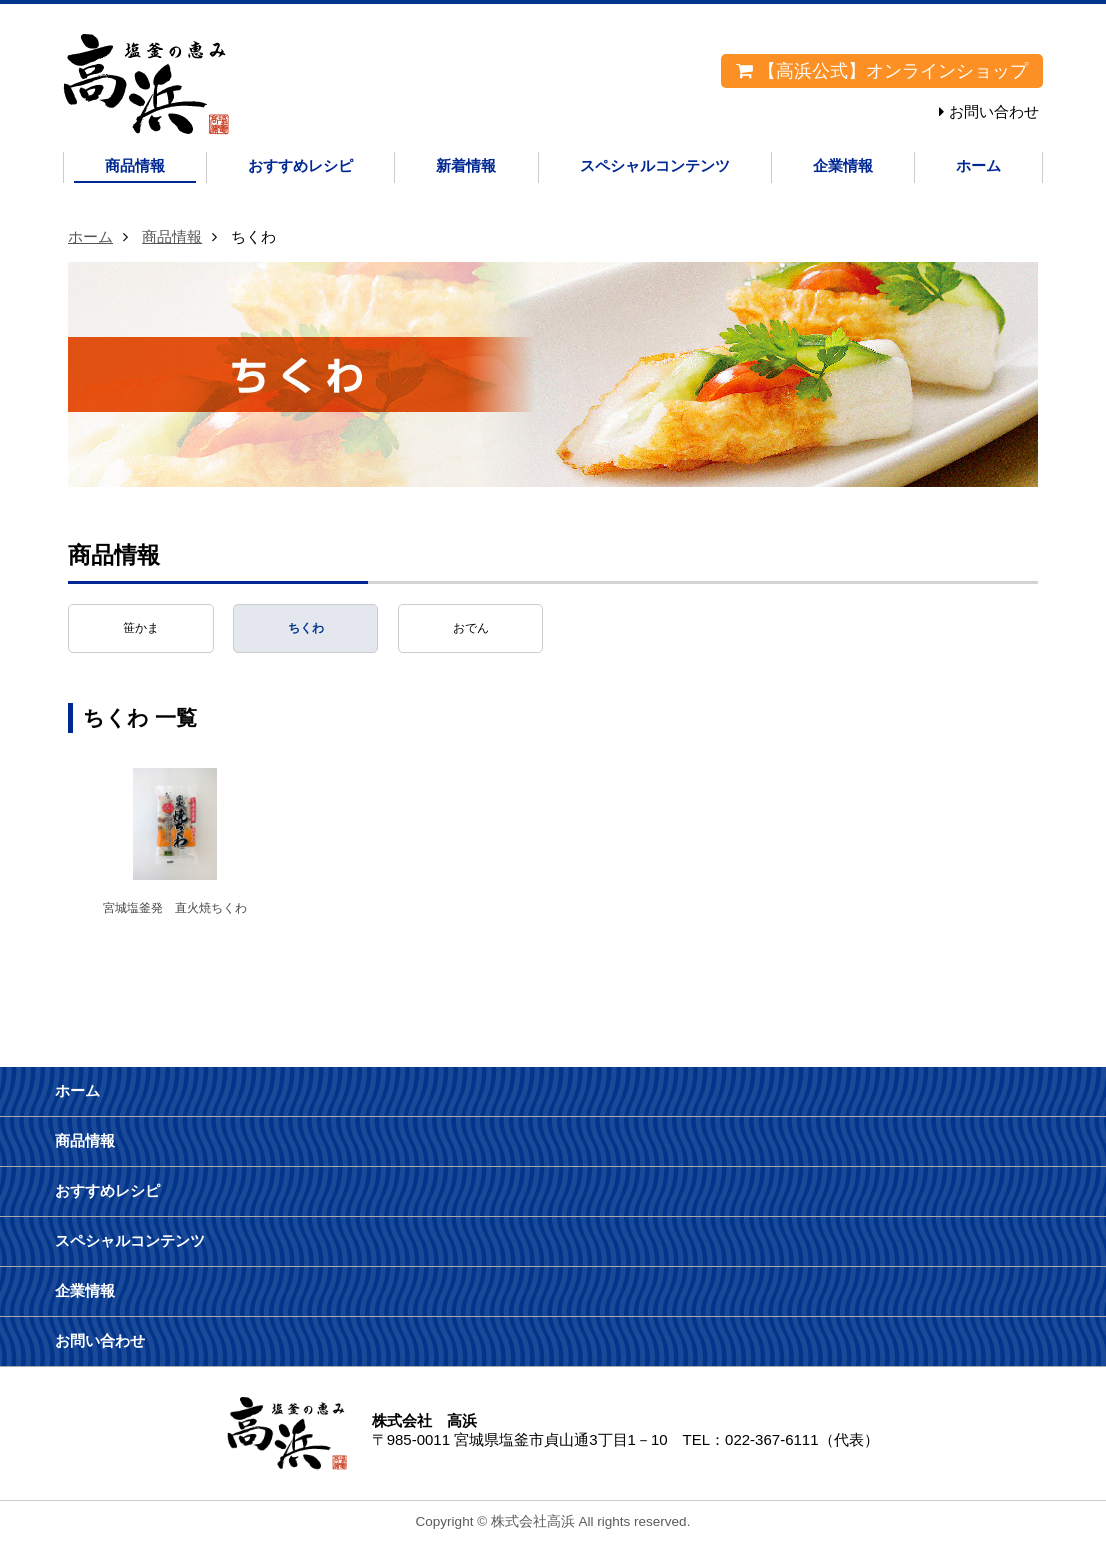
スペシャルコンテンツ (655, 165)
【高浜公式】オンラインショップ (882, 71)
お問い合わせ (994, 111)
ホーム (978, 165)
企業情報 (843, 165)
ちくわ (306, 628)
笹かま (141, 628)
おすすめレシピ (300, 165)
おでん (471, 628)
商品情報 (135, 165)
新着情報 (466, 165)
